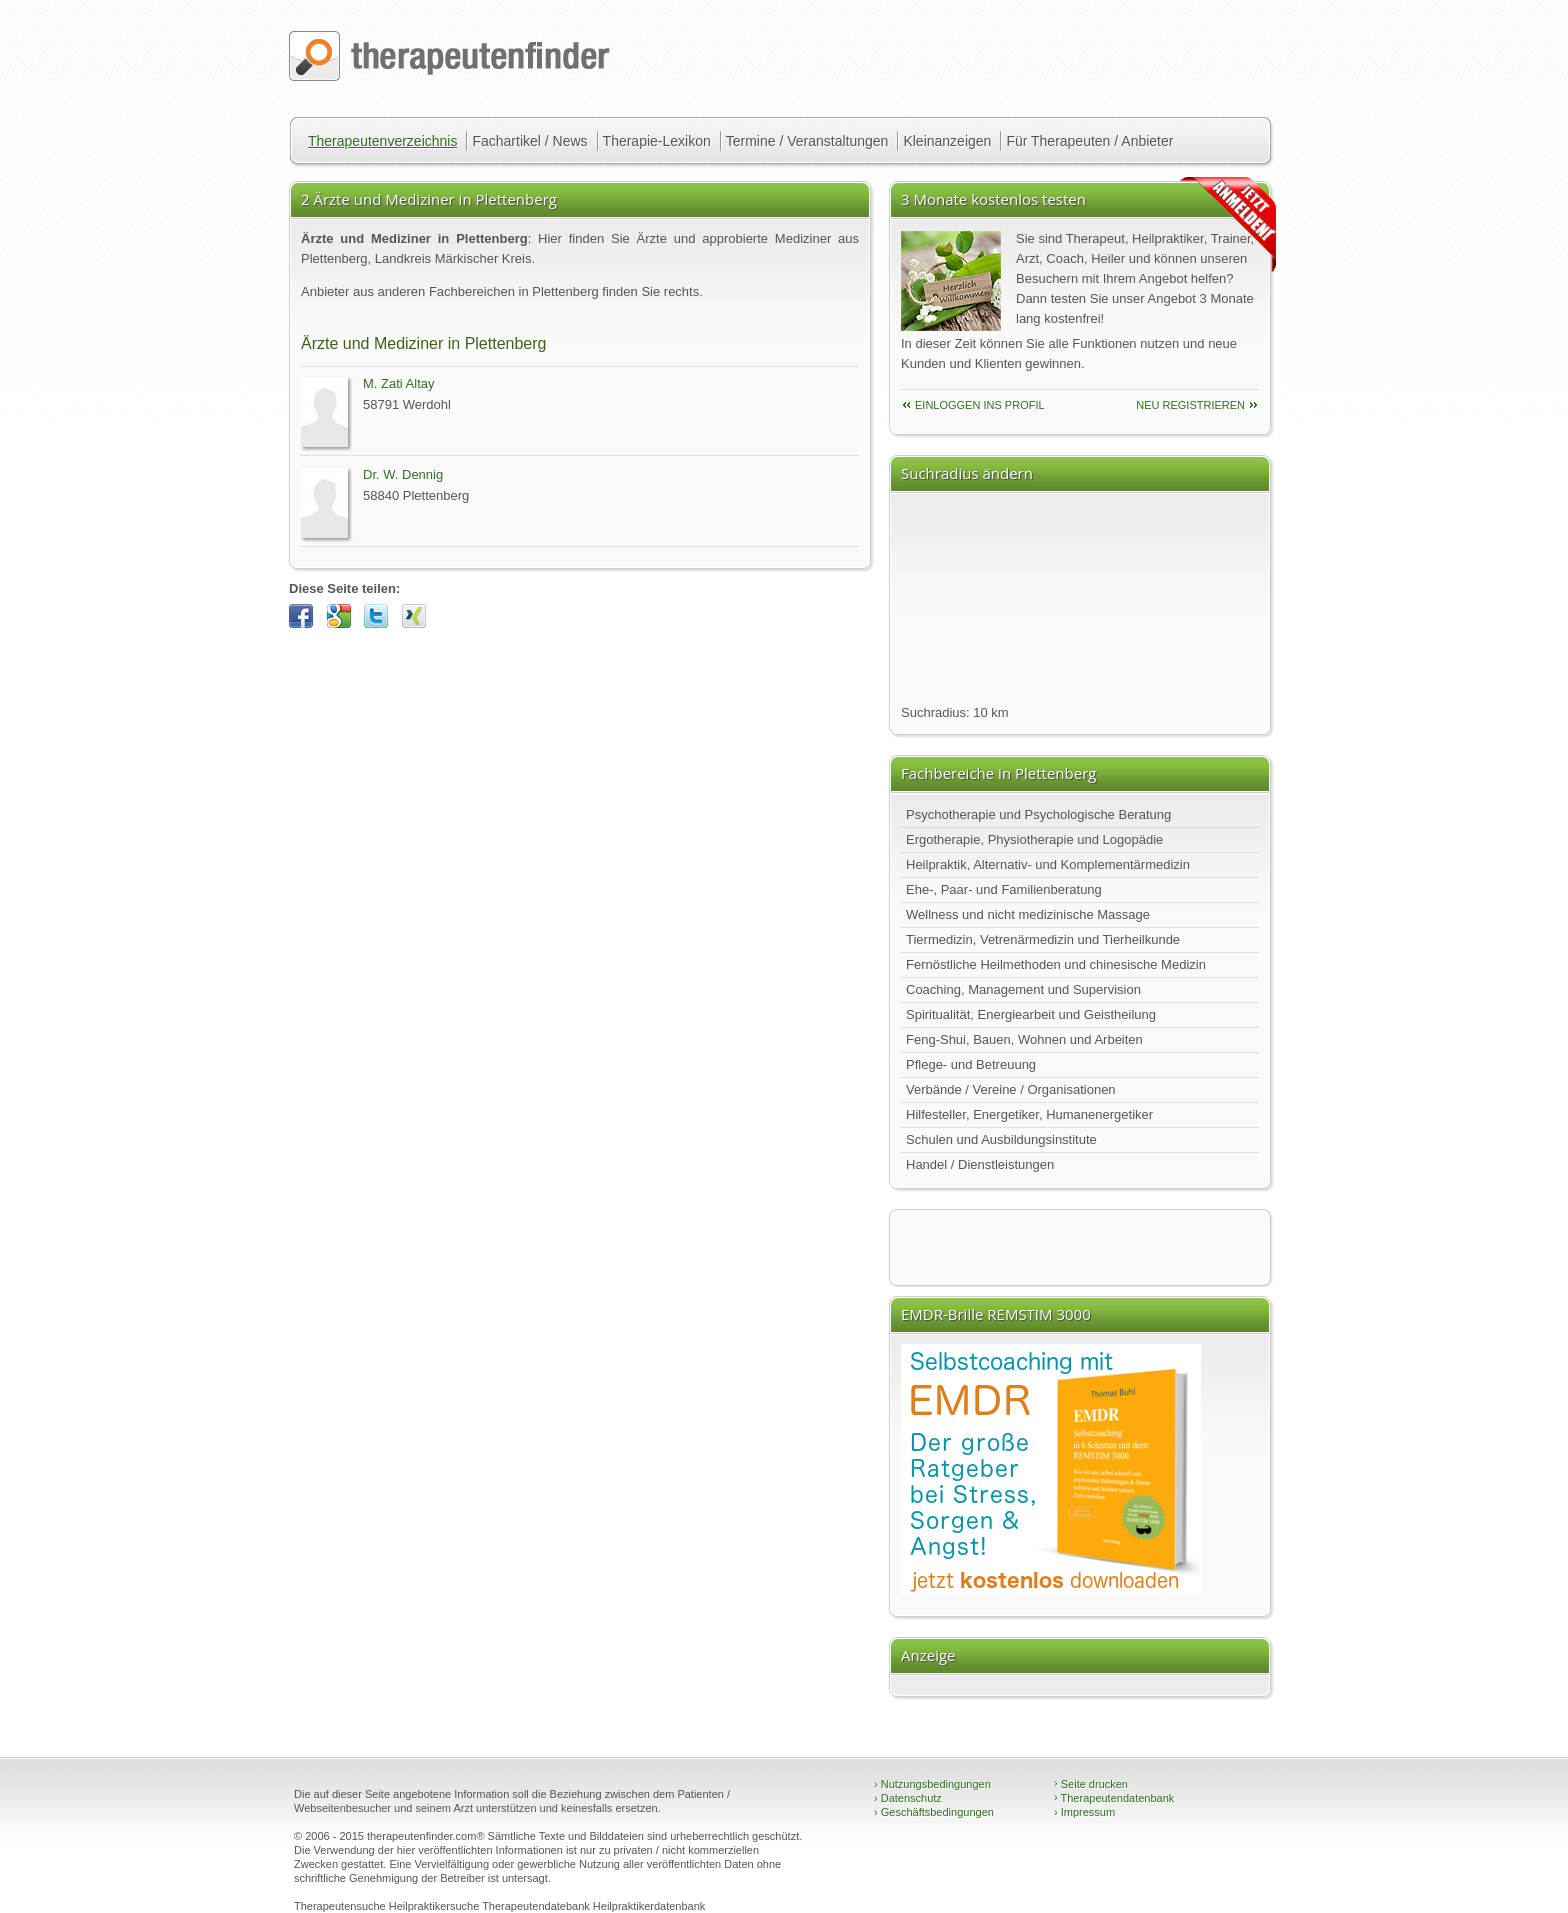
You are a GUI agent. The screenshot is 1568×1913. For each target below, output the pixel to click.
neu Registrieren (1190, 405)
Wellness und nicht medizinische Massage (1028, 914)
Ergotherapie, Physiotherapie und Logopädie (1034, 839)
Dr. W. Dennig (403, 474)
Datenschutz (908, 1798)
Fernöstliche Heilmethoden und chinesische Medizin (1056, 964)
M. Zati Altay (399, 383)
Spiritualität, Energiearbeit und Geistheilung (1031, 1014)
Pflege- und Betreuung (971, 1064)
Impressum (1084, 1812)
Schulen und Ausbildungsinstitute (1001, 1139)
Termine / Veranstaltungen (807, 141)
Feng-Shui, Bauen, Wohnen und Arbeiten (1024, 1039)
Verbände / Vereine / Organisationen (1011, 1089)
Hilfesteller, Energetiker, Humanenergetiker (1029, 1114)
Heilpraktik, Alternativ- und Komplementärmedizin (1048, 864)
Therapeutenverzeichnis (382, 141)
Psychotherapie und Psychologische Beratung (1038, 814)
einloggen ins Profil (980, 405)
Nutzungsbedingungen (932, 1784)
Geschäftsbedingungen (934, 1812)
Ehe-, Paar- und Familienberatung (1004, 889)
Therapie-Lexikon (657, 141)
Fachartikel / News (529, 141)
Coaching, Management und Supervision (1023, 989)
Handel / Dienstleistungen (980, 1164)
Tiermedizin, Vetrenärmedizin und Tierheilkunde (1043, 939)
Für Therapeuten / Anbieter (1089, 141)
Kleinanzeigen (947, 141)
